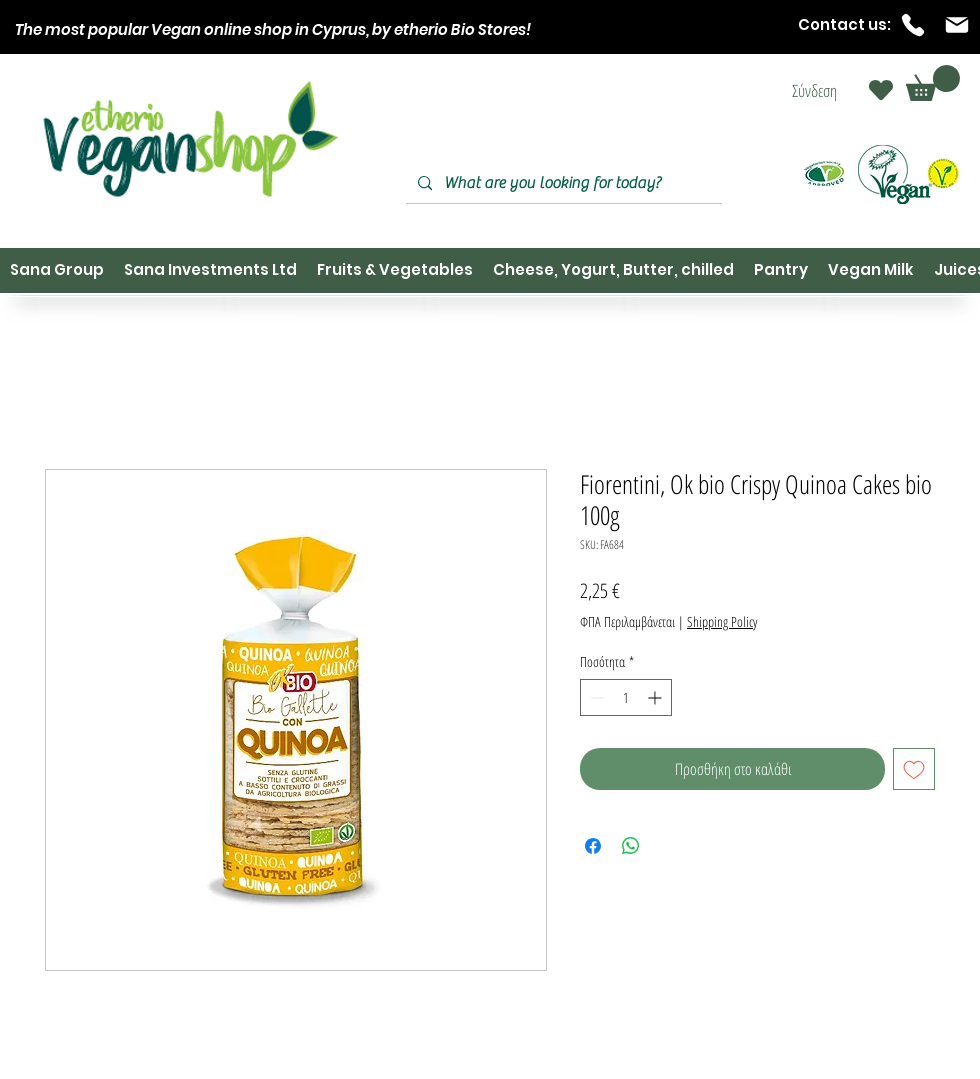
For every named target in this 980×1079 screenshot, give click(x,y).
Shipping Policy (722, 621)
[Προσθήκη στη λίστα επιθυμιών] (914, 769)
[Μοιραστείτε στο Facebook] (593, 846)
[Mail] (957, 25)
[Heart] (881, 90)
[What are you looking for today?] (562, 183)
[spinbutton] (626, 697)
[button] (933, 83)
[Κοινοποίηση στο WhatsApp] (631, 846)
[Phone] (913, 25)
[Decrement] (595, 697)
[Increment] (656, 697)
